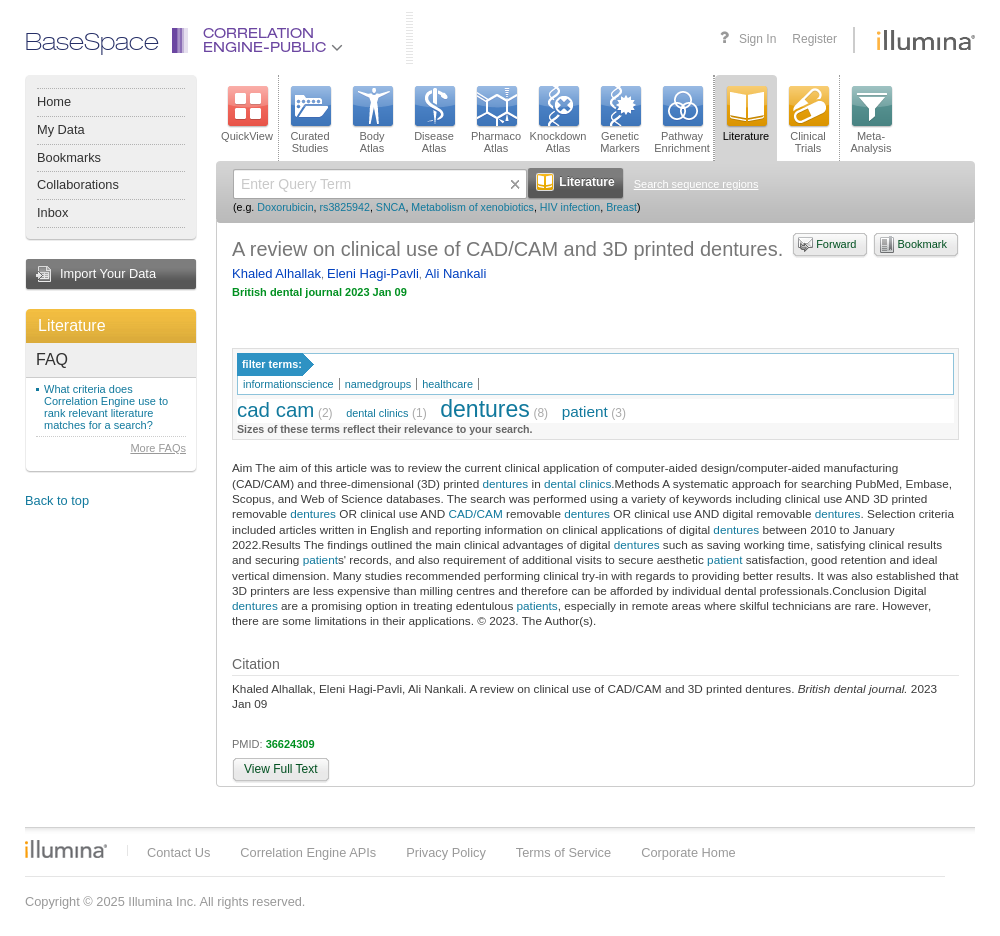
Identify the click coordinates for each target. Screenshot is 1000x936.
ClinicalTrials (808, 120)
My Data (61, 129)
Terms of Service (563, 852)
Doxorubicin (285, 207)
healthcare (447, 384)
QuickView (247, 114)
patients (537, 605)
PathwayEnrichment (682, 120)
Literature (72, 325)
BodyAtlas (372, 120)
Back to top (57, 500)
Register (814, 39)
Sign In (757, 39)
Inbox (52, 212)
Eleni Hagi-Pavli (373, 273)
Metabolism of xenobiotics (472, 207)
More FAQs (158, 448)
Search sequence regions (696, 184)
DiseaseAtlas (434, 120)
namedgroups (378, 384)
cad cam (275, 409)
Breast (621, 207)
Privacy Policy (446, 852)
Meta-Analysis (871, 120)
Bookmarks (69, 157)
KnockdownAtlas (558, 120)
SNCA (391, 207)
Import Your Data (108, 273)
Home (54, 101)
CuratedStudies (310, 120)
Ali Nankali (455, 273)
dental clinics (377, 413)
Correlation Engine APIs (308, 852)
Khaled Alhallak (276, 273)
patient (585, 411)
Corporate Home (688, 852)
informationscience (288, 384)
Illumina (66, 849)
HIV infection (570, 207)
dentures (485, 409)
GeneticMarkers (620, 120)
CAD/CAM (475, 513)
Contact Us (178, 852)
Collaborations (78, 184)
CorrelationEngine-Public (273, 41)
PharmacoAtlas (496, 120)
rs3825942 (345, 207)
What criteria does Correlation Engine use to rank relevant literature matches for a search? (106, 407)
